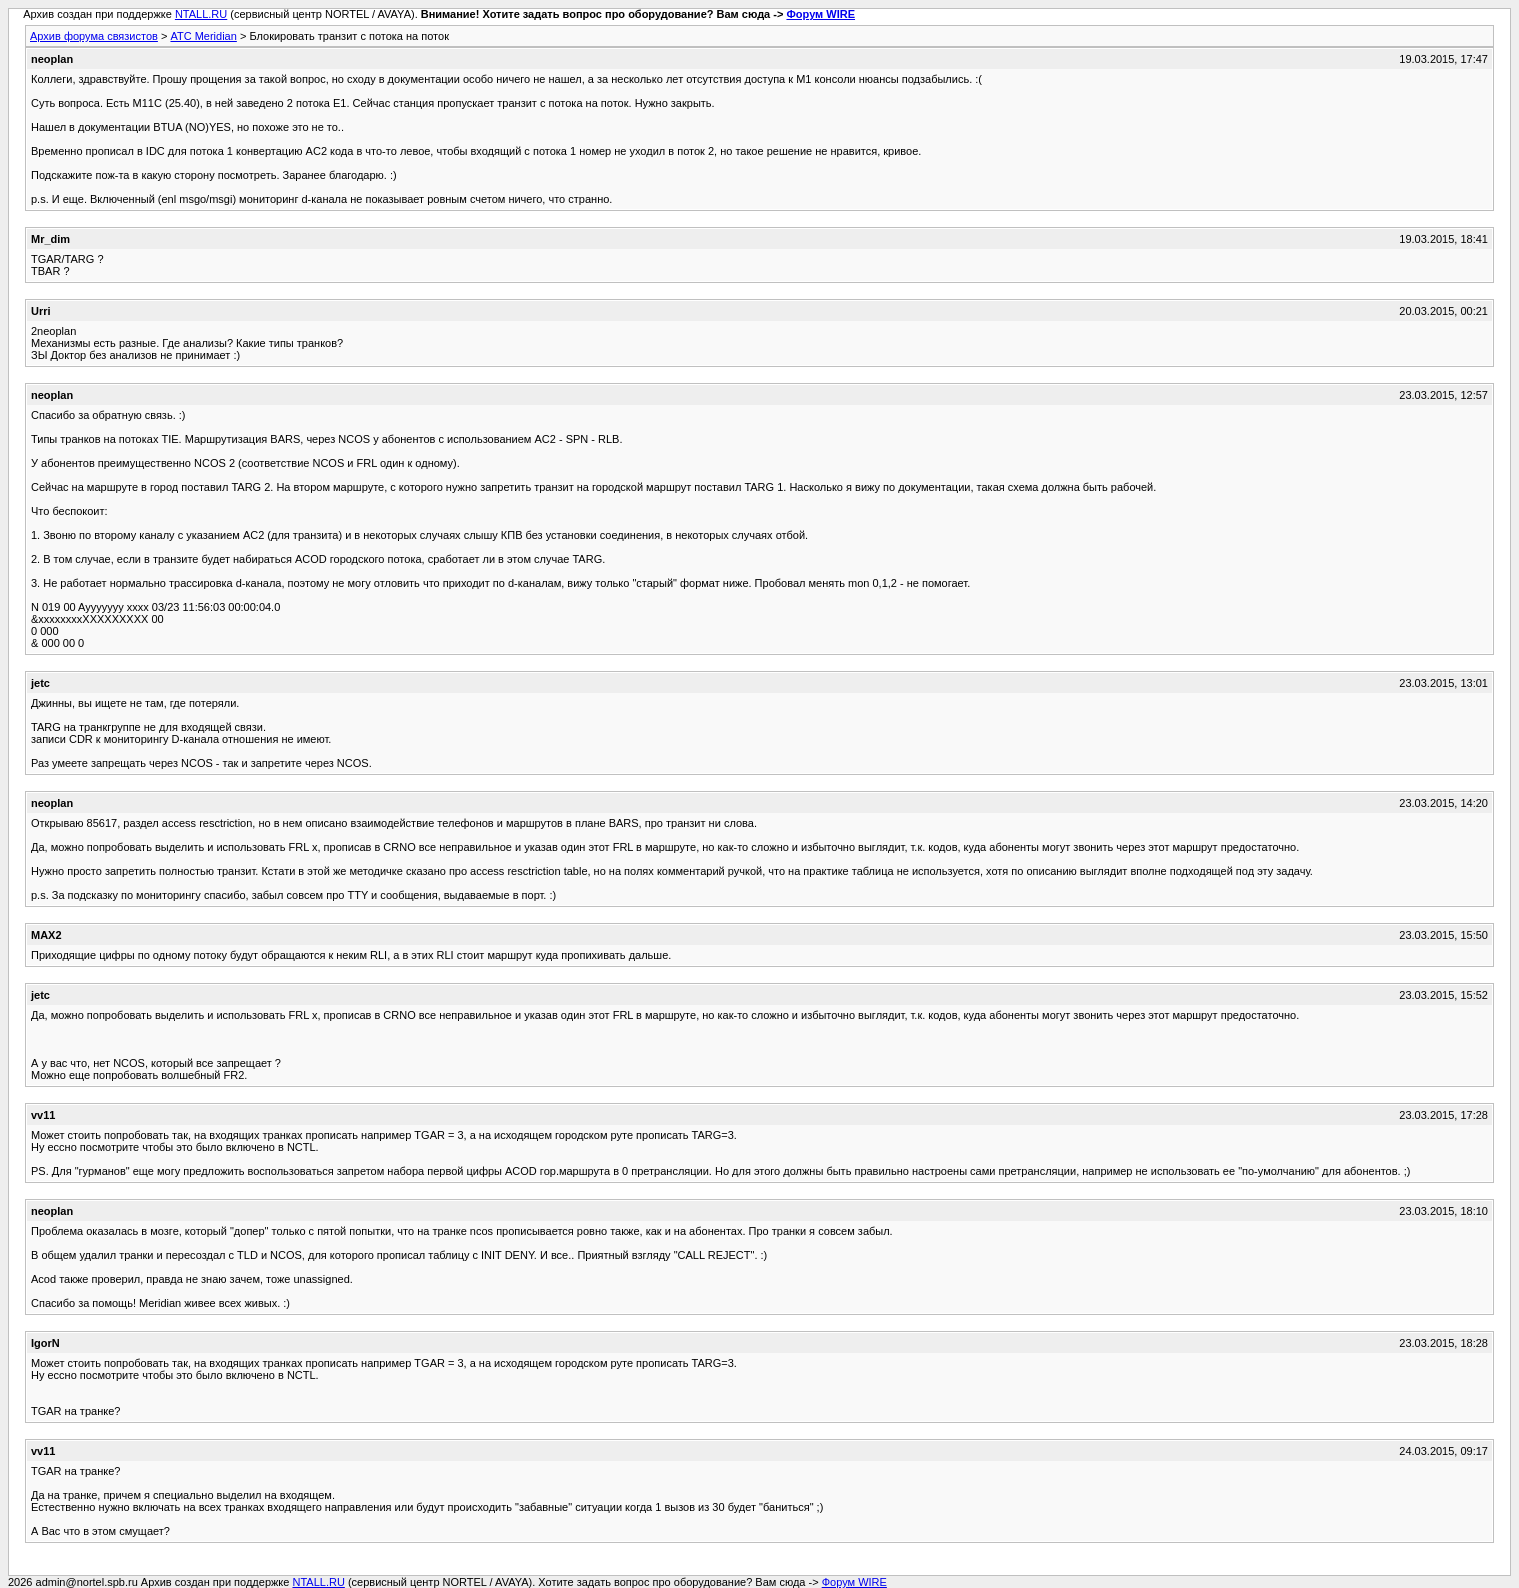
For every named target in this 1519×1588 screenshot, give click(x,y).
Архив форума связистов (94, 36)
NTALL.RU (201, 14)
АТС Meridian (203, 36)
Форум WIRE (820, 14)
